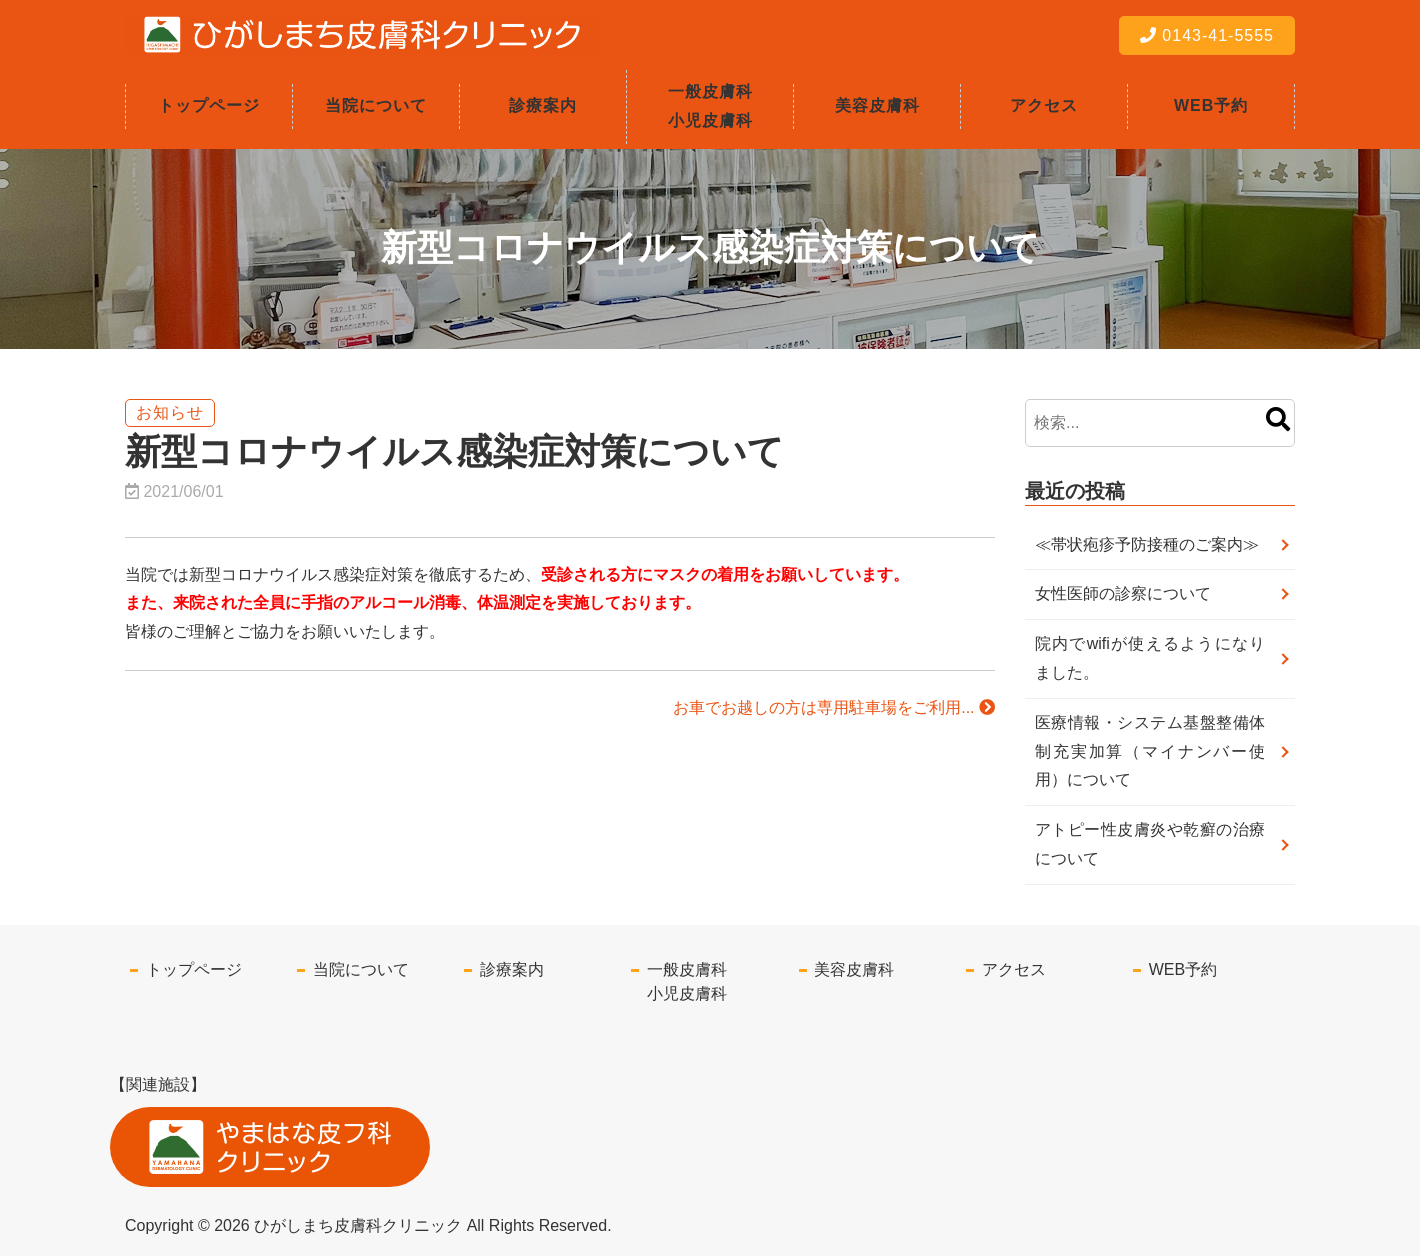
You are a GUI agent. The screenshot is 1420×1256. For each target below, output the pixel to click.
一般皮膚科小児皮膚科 (710, 106)
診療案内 (543, 105)
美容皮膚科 (877, 105)
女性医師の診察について (1123, 593)
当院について (376, 105)
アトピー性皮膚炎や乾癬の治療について (1150, 844)
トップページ (209, 105)
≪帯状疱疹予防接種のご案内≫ (1147, 544)
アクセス (1044, 105)
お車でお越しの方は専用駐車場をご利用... (834, 707)
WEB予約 (1211, 105)
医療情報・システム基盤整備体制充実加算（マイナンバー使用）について (1150, 751)
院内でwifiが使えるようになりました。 (1150, 658)
